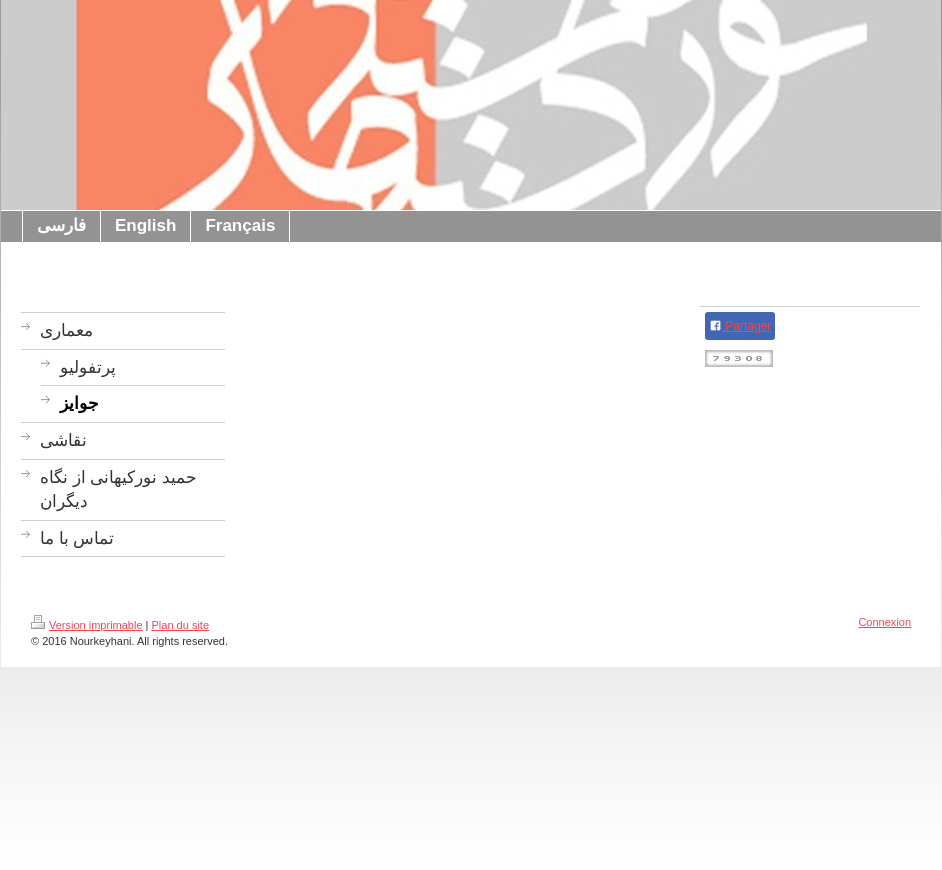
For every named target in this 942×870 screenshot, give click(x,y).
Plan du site (180, 625)
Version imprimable (87, 625)
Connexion (884, 622)
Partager (740, 326)
